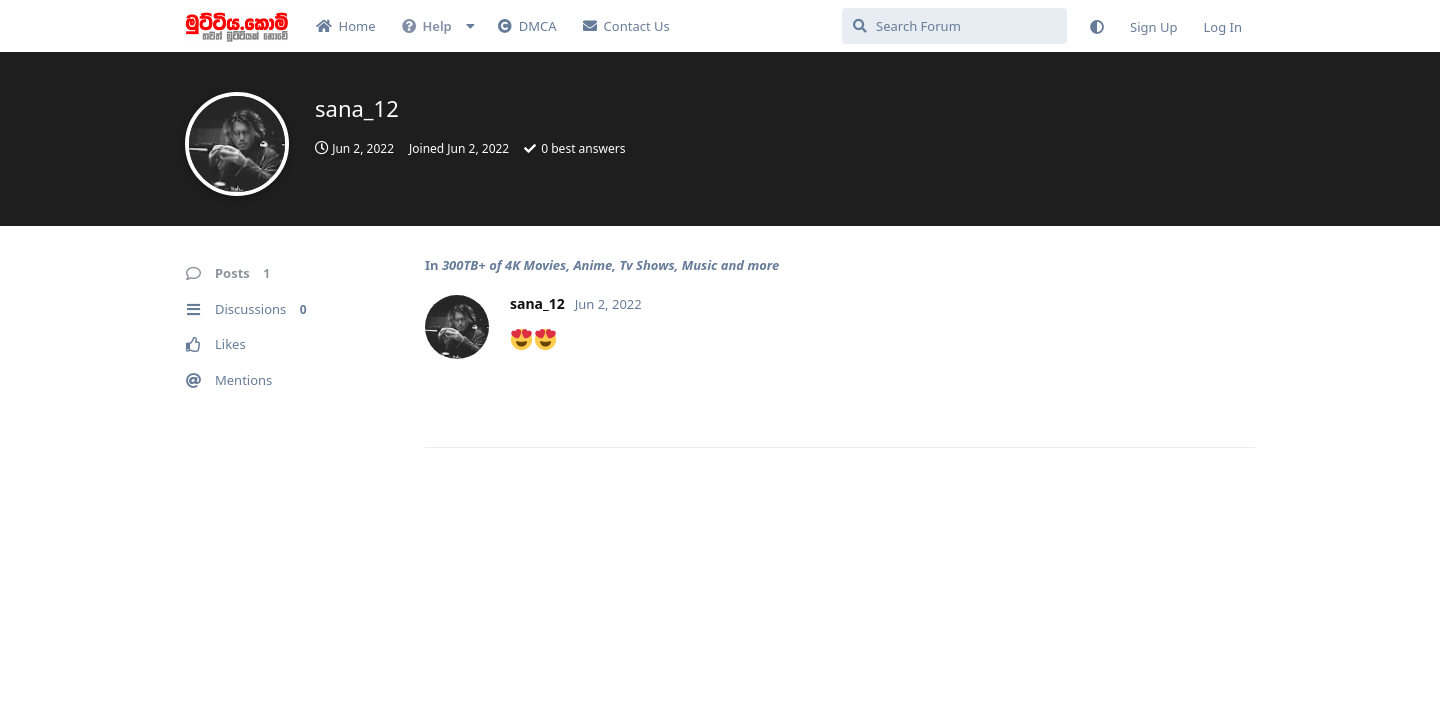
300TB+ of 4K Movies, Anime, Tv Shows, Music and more (610, 265)
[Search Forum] (954, 26)
